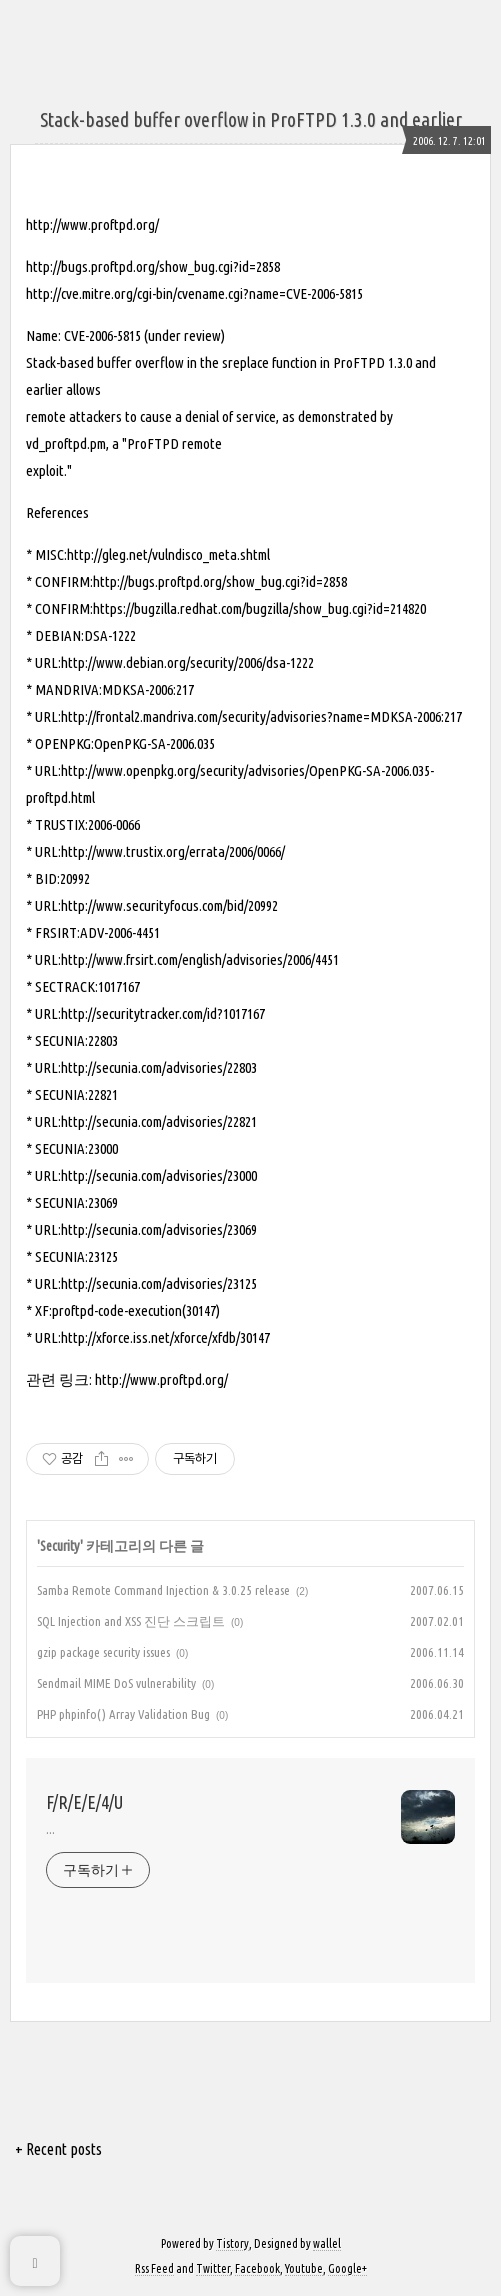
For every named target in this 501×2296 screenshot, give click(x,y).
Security (60, 1546)
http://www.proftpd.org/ (92, 224)
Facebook (257, 2268)
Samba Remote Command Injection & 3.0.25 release (163, 1590)
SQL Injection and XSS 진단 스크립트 (131, 1621)
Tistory (232, 2243)
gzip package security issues (103, 1652)
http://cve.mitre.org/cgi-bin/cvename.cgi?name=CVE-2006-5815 (194, 293)
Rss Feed (154, 2268)
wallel (327, 2243)
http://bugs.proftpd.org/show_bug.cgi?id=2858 (153, 266)
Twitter (213, 2268)
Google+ (347, 2268)
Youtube (304, 2268)
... (50, 1829)
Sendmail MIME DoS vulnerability (116, 1683)
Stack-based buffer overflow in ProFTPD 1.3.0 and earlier (251, 119)
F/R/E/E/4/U (84, 1802)
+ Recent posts (58, 2149)
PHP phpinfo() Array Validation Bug (123, 1714)
